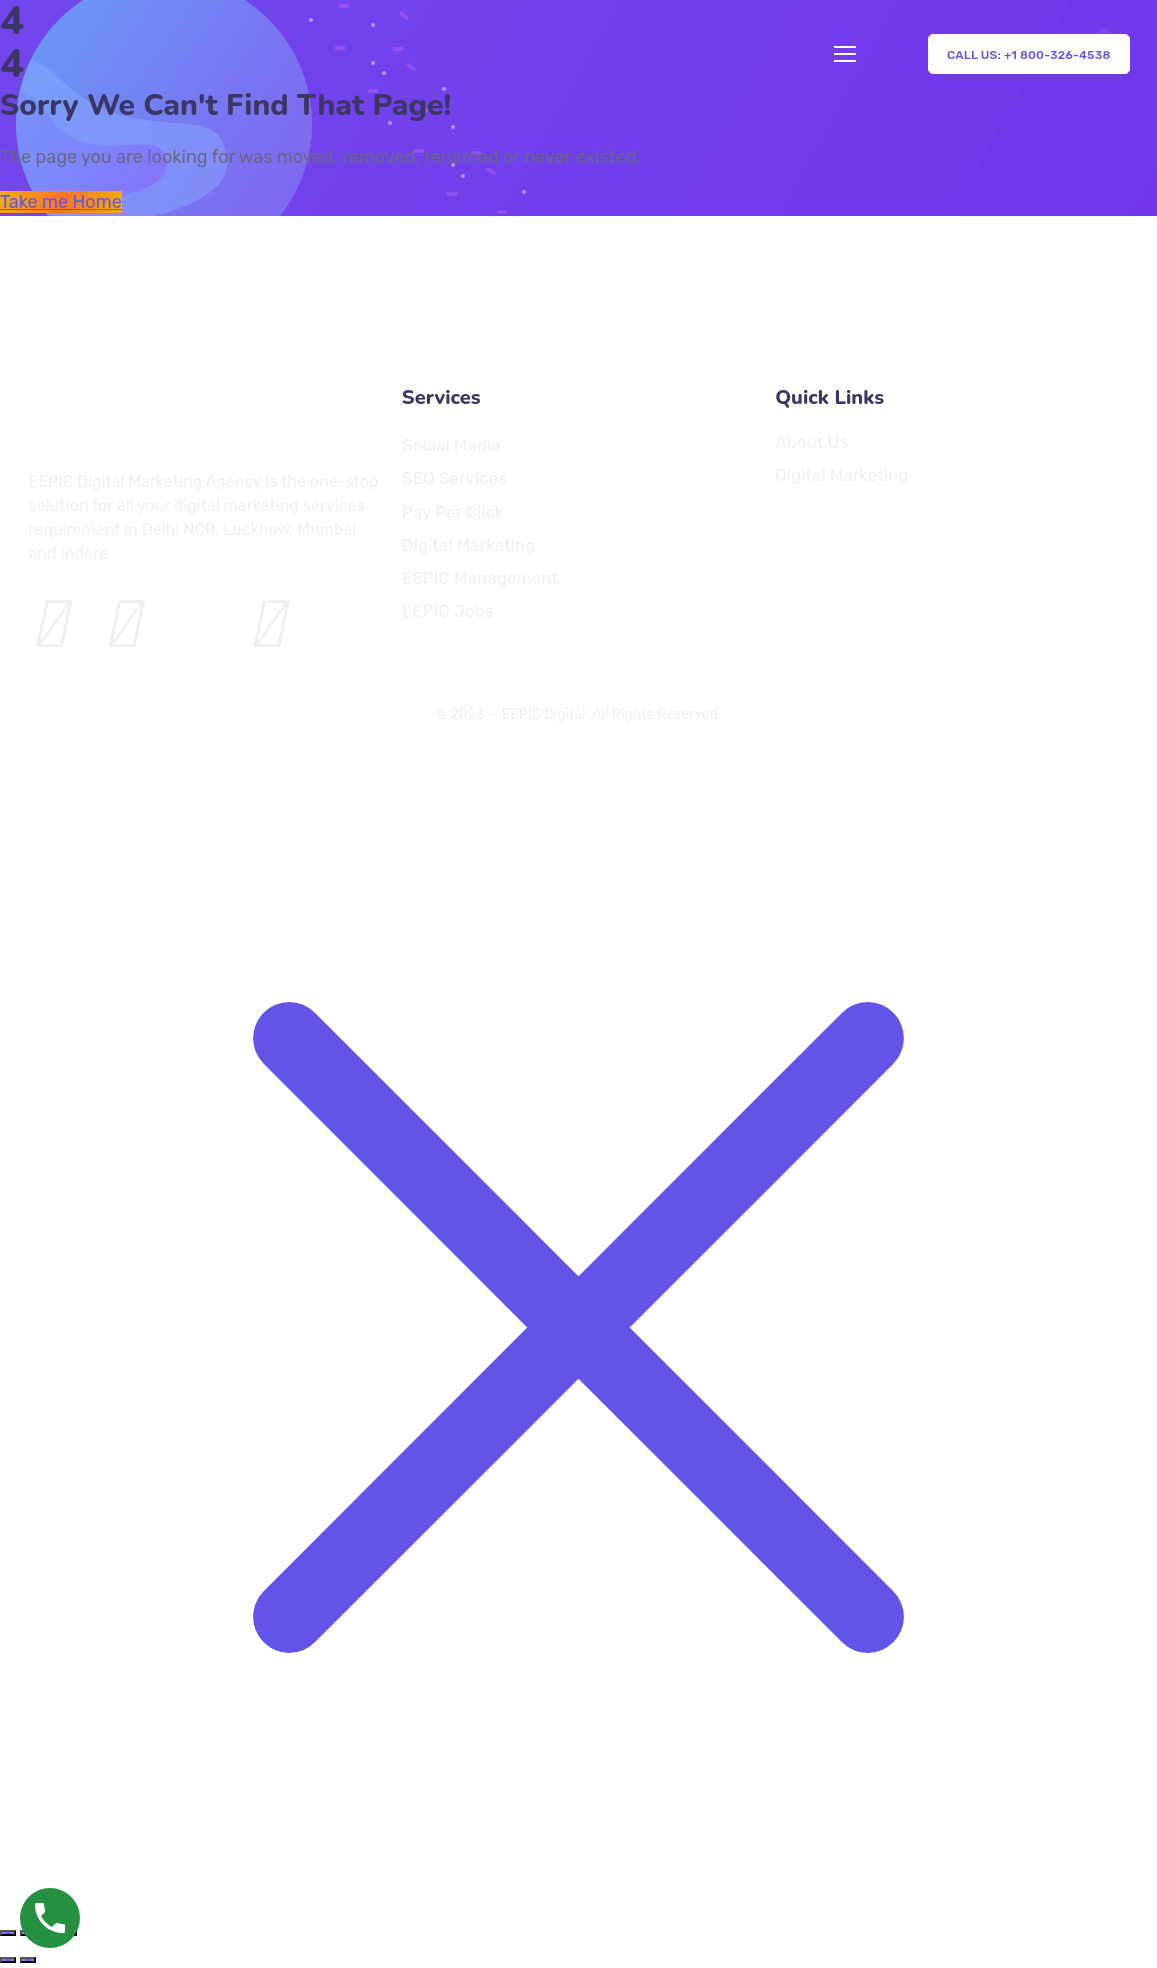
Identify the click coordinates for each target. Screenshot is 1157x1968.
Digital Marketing (469, 544)
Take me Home (61, 202)
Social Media (451, 444)
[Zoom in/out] (8, 1933)
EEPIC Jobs (448, 611)
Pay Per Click (453, 511)
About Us (811, 441)
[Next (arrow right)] (28, 1960)
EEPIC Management (480, 578)
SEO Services (454, 478)
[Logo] (83, 298)
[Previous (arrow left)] (8, 1960)
